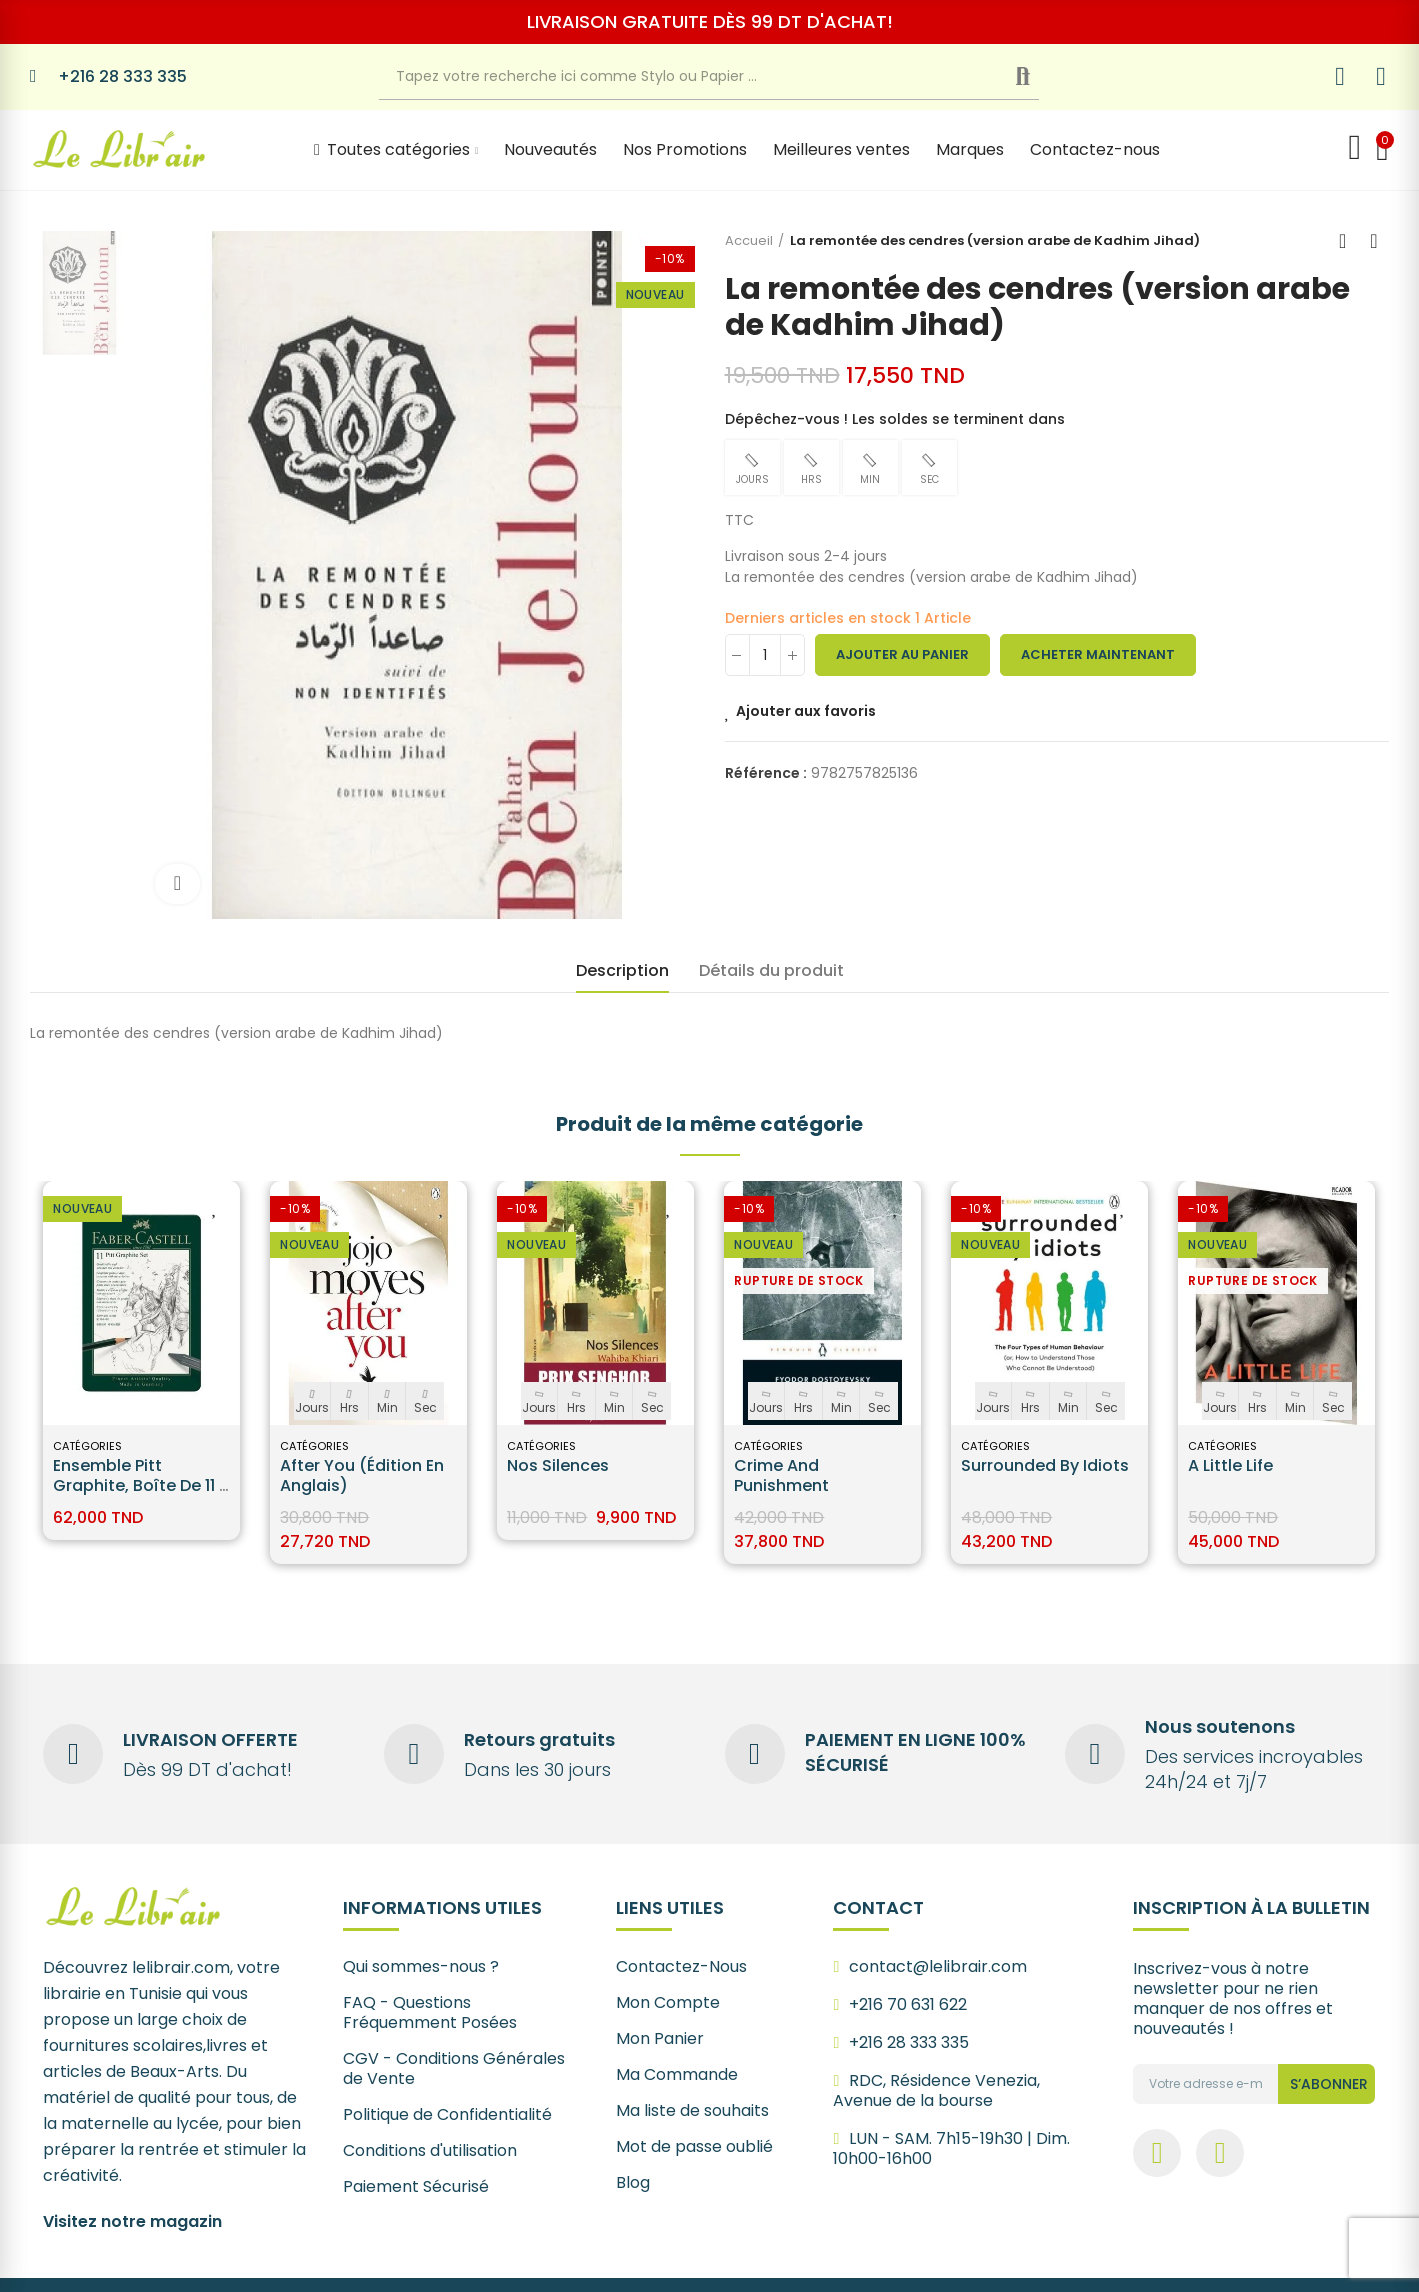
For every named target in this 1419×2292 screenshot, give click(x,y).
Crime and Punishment (781, 1475)
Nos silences (558, 1465)
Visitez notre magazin (132, 2221)
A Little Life (1230, 1465)
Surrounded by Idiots (1045, 1465)
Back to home (1349, 241)
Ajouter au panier (902, 654)
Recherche (1038, 77)
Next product (1374, 241)
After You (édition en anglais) (362, 1475)
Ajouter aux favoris (806, 711)
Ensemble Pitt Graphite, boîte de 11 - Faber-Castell (140, 1485)
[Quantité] (765, 655)
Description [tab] (622, 970)
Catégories (87, 1446)
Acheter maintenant (1098, 654)
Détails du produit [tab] (771, 970)
